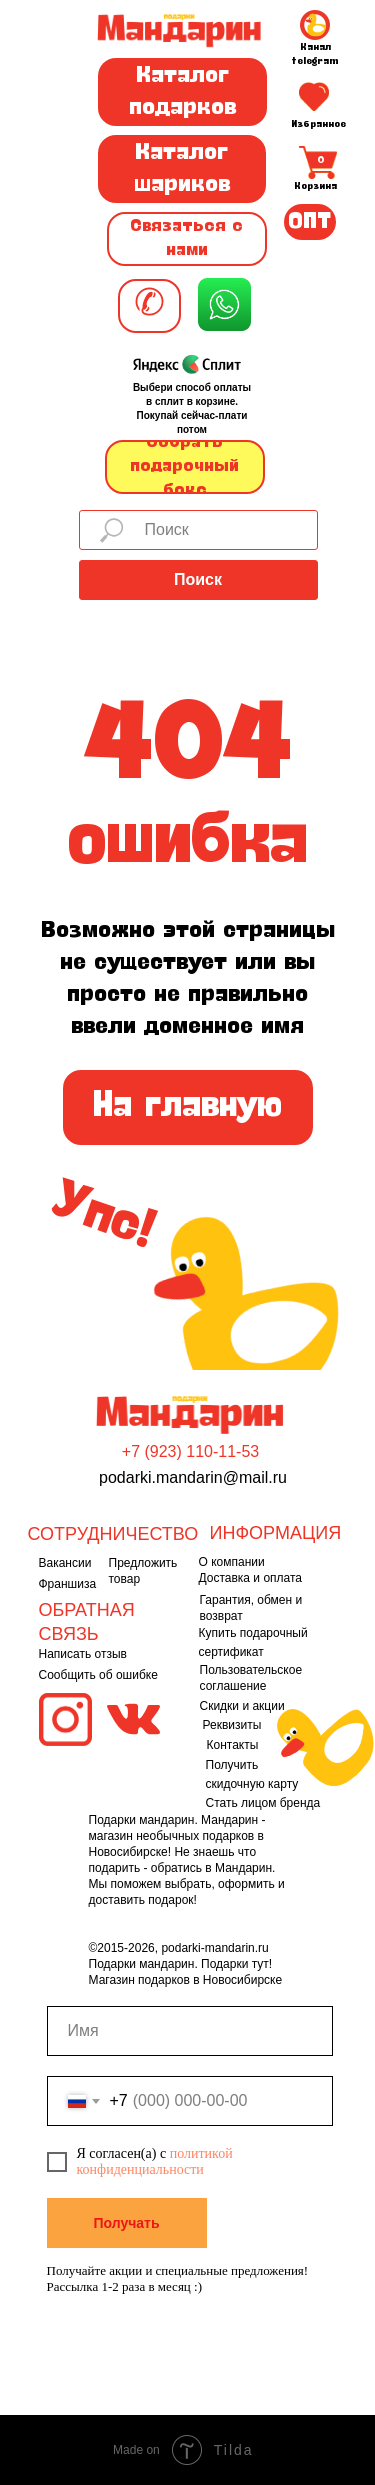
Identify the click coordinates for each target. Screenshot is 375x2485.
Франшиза (68, 1584)
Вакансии (65, 1563)
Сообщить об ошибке (98, 1675)
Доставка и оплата (251, 1578)
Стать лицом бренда (263, 1803)
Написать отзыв (83, 1654)
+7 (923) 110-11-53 (190, 1451)
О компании (232, 1562)
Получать (126, 2223)
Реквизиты (232, 1725)
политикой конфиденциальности (155, 2161)
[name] (190, 2031)
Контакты (233, 1745)
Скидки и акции (242, 1706)
